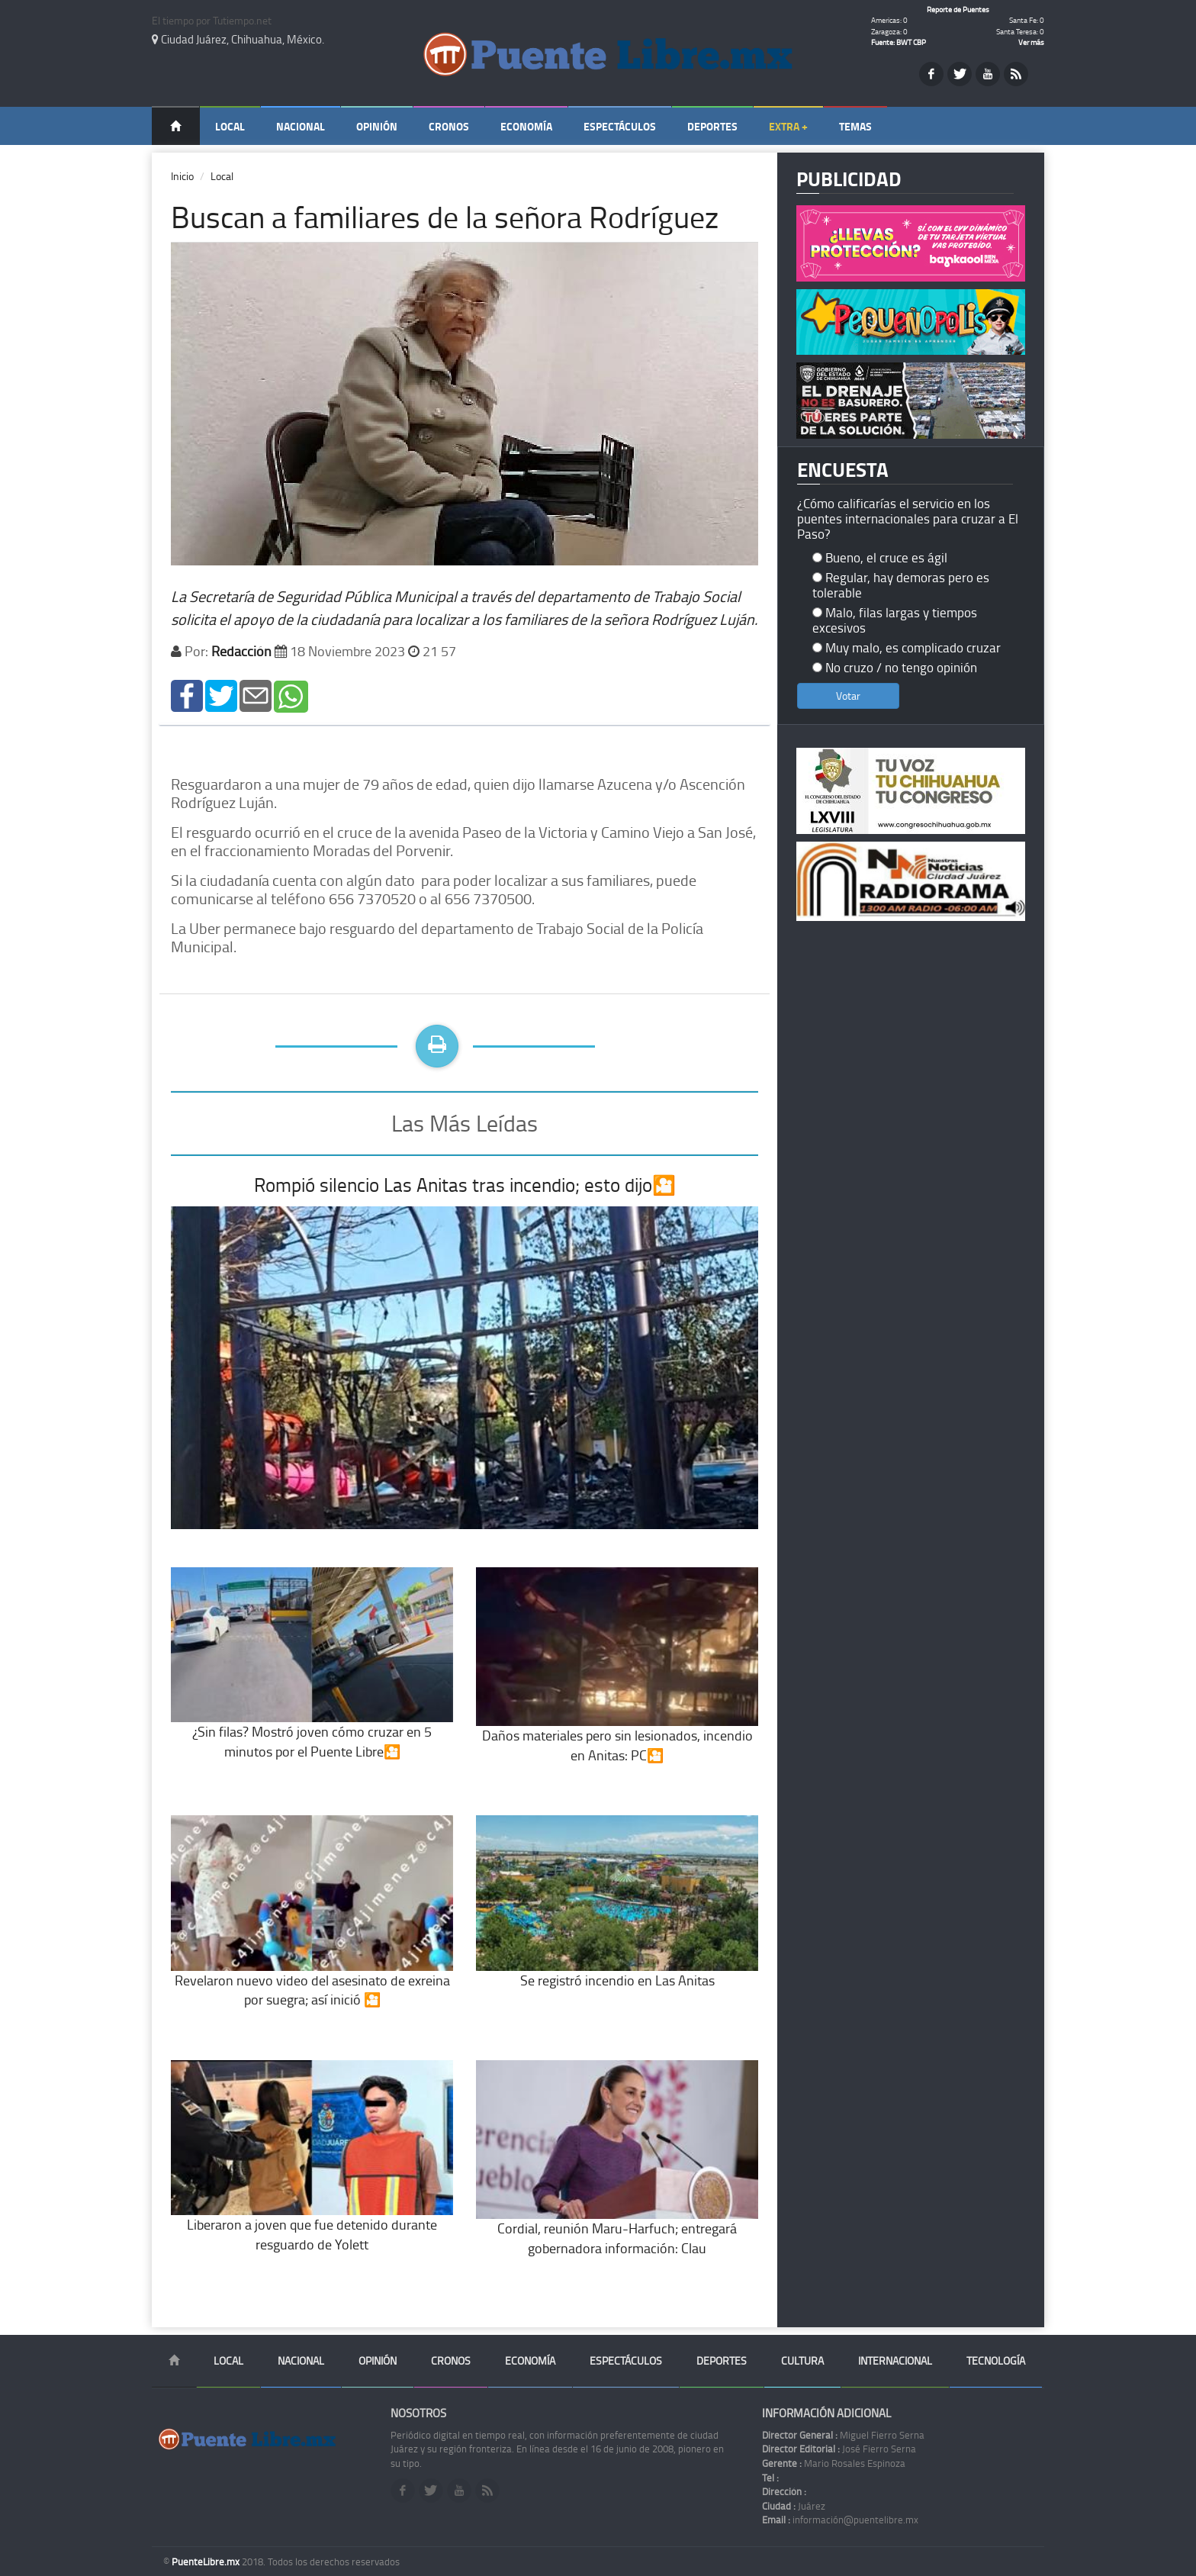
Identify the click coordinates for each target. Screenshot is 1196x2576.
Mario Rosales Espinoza (833, 2463)
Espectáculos (620, 126)
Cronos (449, 126)
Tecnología (995, 2360)
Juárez (793, 2506)
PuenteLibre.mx (207, 2561)
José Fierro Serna (839, 2448)
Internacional (895, 2360)
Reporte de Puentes (958, 9)
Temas (855, 126)
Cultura (802, 2360)
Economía (526, 126)
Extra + (788, 126)
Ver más (1031, 42)
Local (230, 126)
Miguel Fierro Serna (843, 2435)
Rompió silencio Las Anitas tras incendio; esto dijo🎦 (465, 1184)
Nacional (300, 126)
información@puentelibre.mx (840, 2519)
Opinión (376, 126)
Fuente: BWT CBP (898, 42)
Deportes (712, 126)
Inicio (182, 176)
